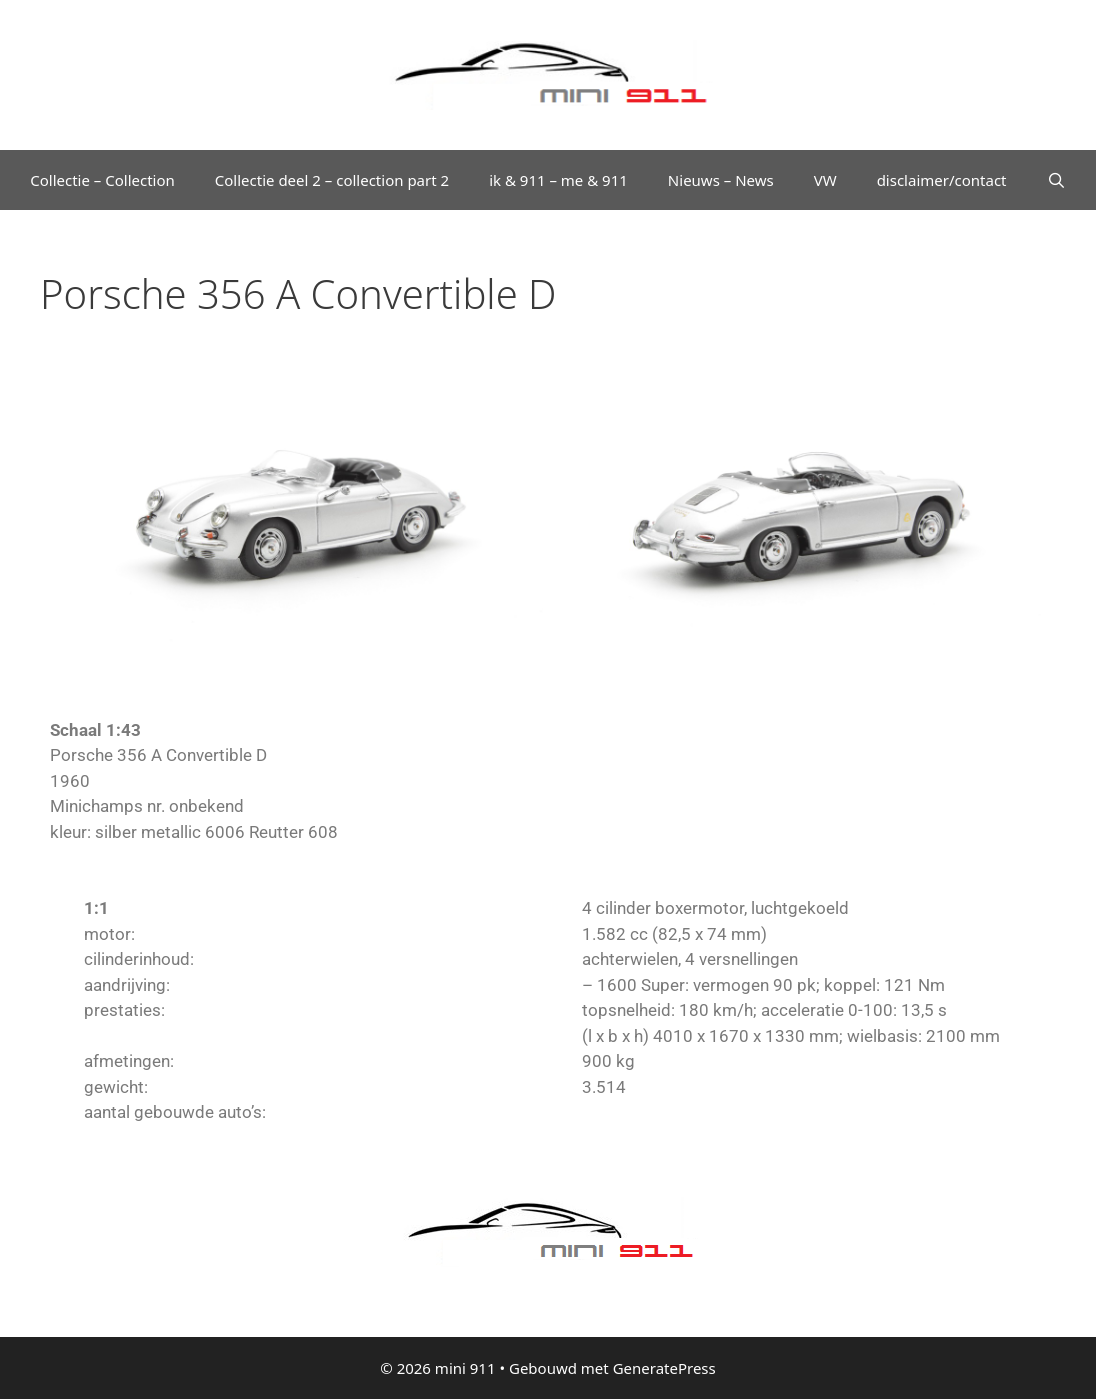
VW (825, 180)
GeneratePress (664, 1368)
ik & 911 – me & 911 (558, 180)
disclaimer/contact (942, 180)
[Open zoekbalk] (1056, 180)
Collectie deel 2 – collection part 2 (332, 180)
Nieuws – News (721, 180)
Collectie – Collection (102, 180)
